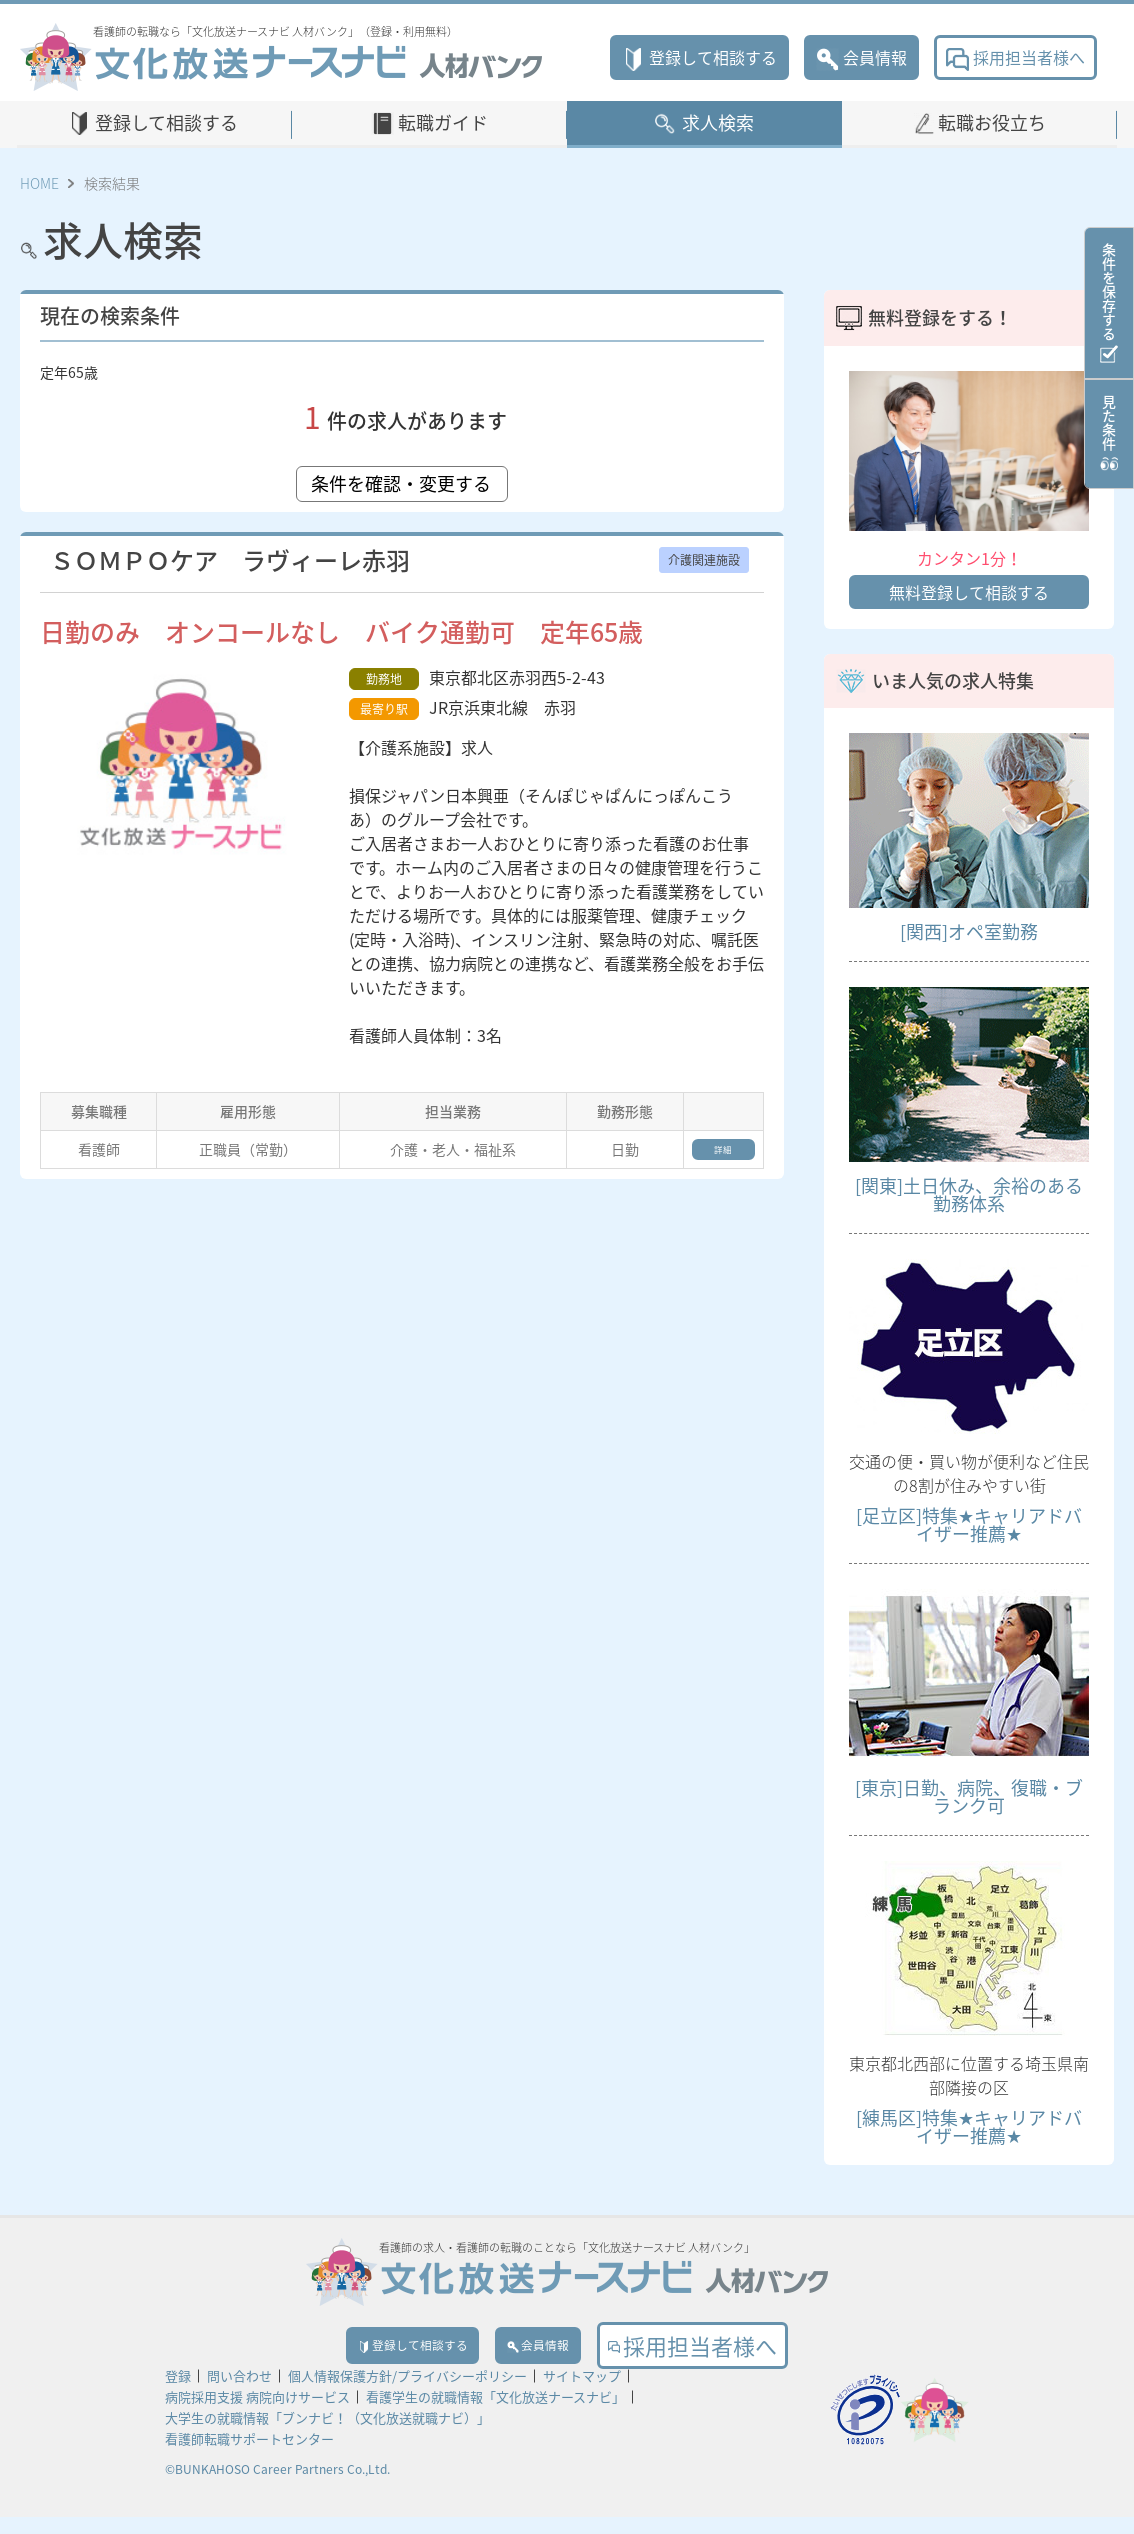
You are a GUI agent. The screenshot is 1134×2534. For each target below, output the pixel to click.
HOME (39, 183)
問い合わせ (239, 2392)
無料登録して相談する (969, 592)
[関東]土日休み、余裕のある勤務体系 (969, 1194)
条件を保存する (1109, 303)
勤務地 (384, 679)
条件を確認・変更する (402, 483)
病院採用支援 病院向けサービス (257, 2413)
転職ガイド (443, 122)
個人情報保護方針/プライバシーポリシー (407, 2392)
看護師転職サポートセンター (249, 2455)
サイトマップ (582, 2392)
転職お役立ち (992, 122)
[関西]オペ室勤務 (969, 931)
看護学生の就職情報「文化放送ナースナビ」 (495, 2413)
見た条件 (1109, 434)
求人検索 (718, 122)
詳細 (708, 1156)
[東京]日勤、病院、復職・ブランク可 (969, 1796)
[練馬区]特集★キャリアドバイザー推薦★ (969, 2126)
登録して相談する (699, 57)
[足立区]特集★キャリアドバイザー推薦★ (969, 1524)
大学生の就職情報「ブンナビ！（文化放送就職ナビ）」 (327, 2434)
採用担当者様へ (1015, 57)
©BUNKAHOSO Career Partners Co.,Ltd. (277, 2486)
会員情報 (861, 57)
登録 (178, 2392)
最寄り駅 (384, 709)
